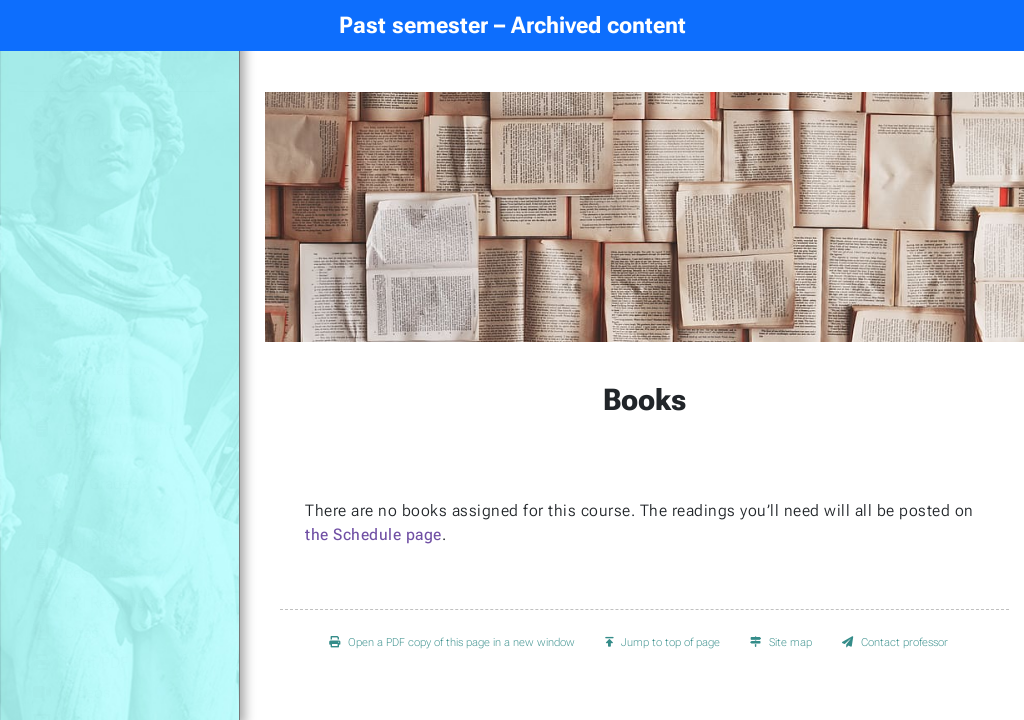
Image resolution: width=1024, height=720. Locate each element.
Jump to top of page (662, 642)
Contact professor (895, 642)
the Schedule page (373, 534)
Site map (781, 642)
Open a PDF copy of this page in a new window (452, 642)
